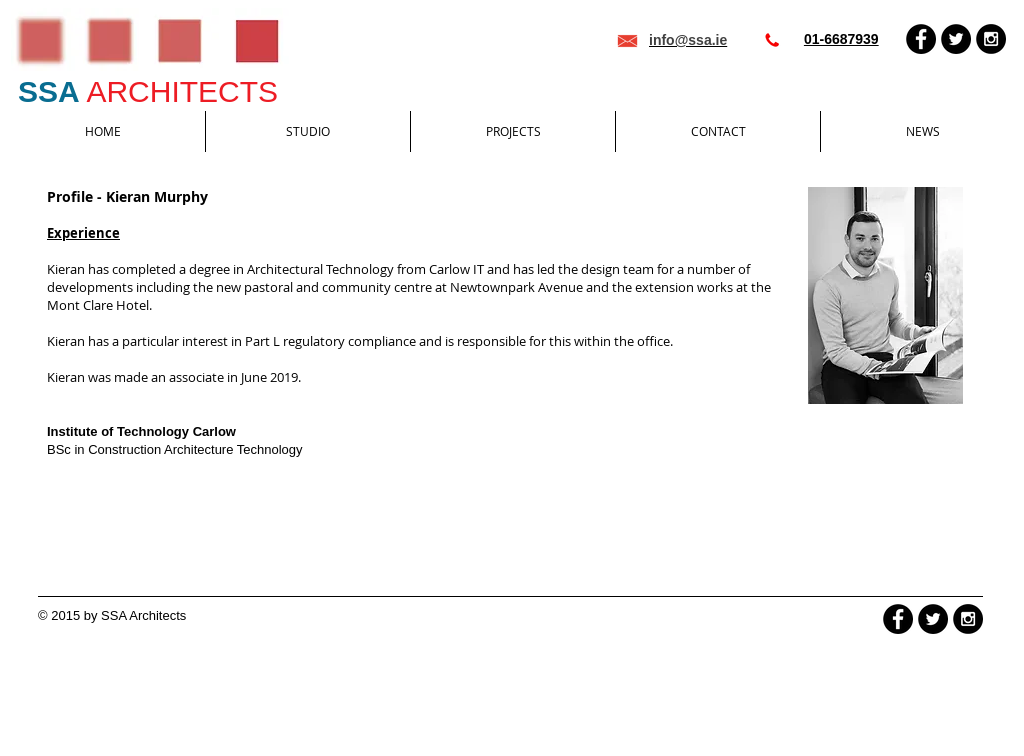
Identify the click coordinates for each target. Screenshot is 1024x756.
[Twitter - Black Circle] (956, 39)
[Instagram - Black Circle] (991, 39)
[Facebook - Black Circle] (921, 39)
